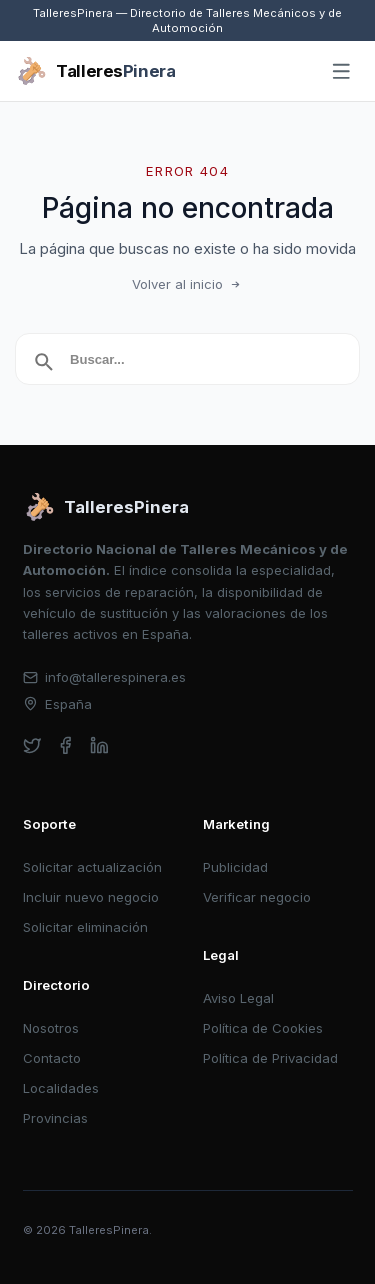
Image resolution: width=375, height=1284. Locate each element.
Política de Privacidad (270, 1058)
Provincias (55, 1118)
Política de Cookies (263, 1028)
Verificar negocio (257, 897)
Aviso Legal (238, 998)
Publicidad (235, 867)
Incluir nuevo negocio (91, 897)
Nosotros (51, 1028)
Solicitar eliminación (85, 927)
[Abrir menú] (342, 72)
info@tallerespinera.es (105, 677)
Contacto (52, 1058)
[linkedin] (99, 745)
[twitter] (32, 745)
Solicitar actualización (92, 867)
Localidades (61, 1088)
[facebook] (65, 745)
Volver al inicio (188, 284)
